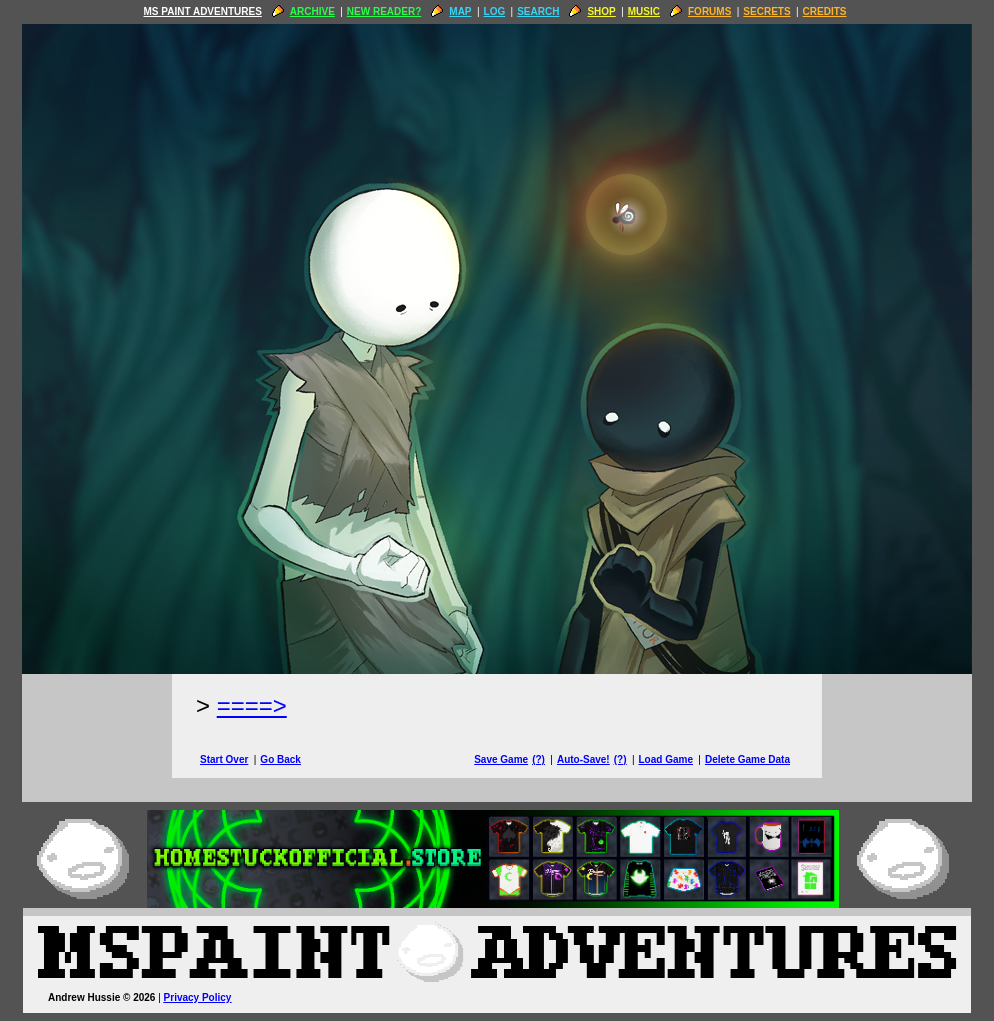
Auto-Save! (583, 759)
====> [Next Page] (252, 705)
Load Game (665, 759)
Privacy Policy (198, 997)
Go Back (280, 759)
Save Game (501, 759)
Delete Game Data (747, 759)
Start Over (224, 759)
